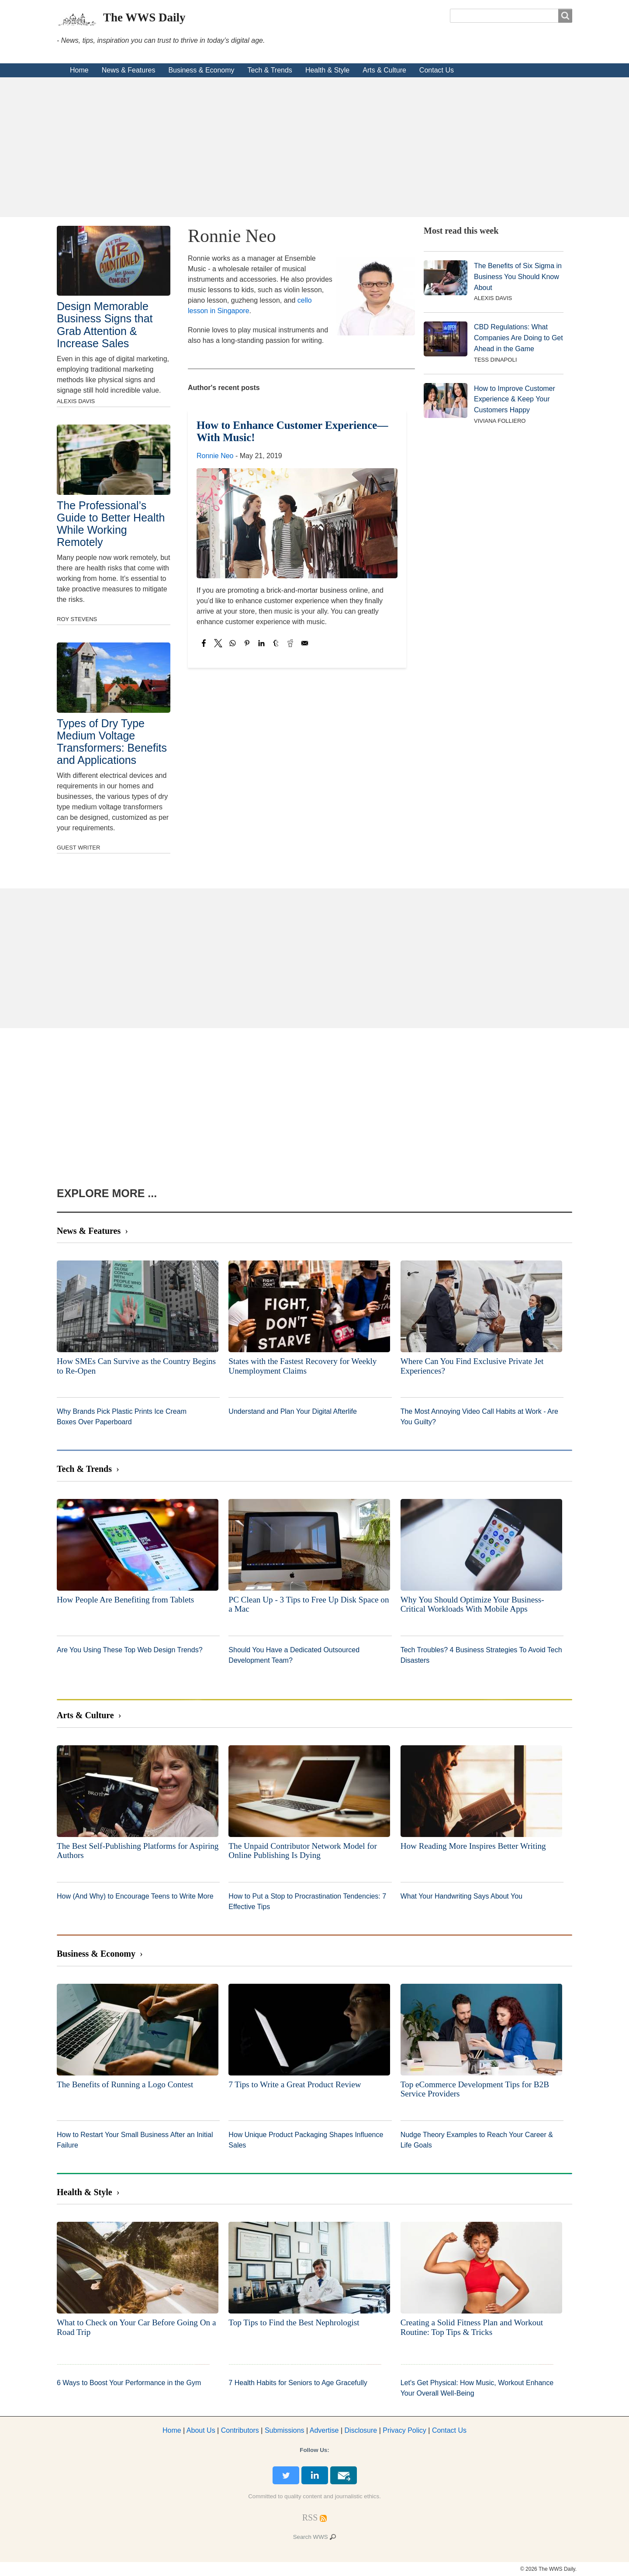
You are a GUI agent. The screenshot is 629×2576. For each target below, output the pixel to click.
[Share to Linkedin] (261, 643)
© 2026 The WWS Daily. (548, 2569)
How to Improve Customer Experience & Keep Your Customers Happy (514, 399)
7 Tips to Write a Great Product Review (294, 2084)
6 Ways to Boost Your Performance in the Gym (129, 2382)
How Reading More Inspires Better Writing (473, 1846)
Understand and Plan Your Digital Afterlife (292, 1411)
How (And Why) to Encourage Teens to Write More (135, 1896)
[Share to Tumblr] (275, 643)
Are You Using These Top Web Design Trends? (130, 1650)
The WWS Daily (144, 17)
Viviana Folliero (500, 421)
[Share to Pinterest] (247, 643)
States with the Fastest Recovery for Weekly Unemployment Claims (302, 1366)
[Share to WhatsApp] (232, 643)
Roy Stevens (77, 619)
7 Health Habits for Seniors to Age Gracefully (297, 2382)
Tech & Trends (270, 70)
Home (79, 70)
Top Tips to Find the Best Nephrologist (293, 2322)
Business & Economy (201, 70)
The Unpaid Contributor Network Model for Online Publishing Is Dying (302, 1850)
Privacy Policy (404, 2430)
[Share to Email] (304, 643)
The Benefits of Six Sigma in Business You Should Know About (518, 276)
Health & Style (327, 70)
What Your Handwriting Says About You (461, 1896)
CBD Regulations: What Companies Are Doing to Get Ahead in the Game (518, 337)
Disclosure (361, 2430)
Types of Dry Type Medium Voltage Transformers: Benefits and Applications (112, 741)
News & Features (129, 70)
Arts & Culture (384, 70)
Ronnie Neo (215, 455)
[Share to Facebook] (203, 643)
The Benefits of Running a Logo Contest (125, 2084)
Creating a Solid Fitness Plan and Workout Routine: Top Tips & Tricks (472, 2327)
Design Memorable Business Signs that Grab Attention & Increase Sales (105, 324)
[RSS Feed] (310, 2517)
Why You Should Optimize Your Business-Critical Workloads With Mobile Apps (472, 1604)
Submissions (284, 2430)
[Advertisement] (314, 147)
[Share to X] (218, 643)
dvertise (324, 2430)
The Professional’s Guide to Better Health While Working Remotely (111, 523)
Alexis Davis (76, 401)
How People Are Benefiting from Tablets (125, 1599)
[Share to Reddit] (290, 643)
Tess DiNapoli (495, 359)
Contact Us (436, 70)
